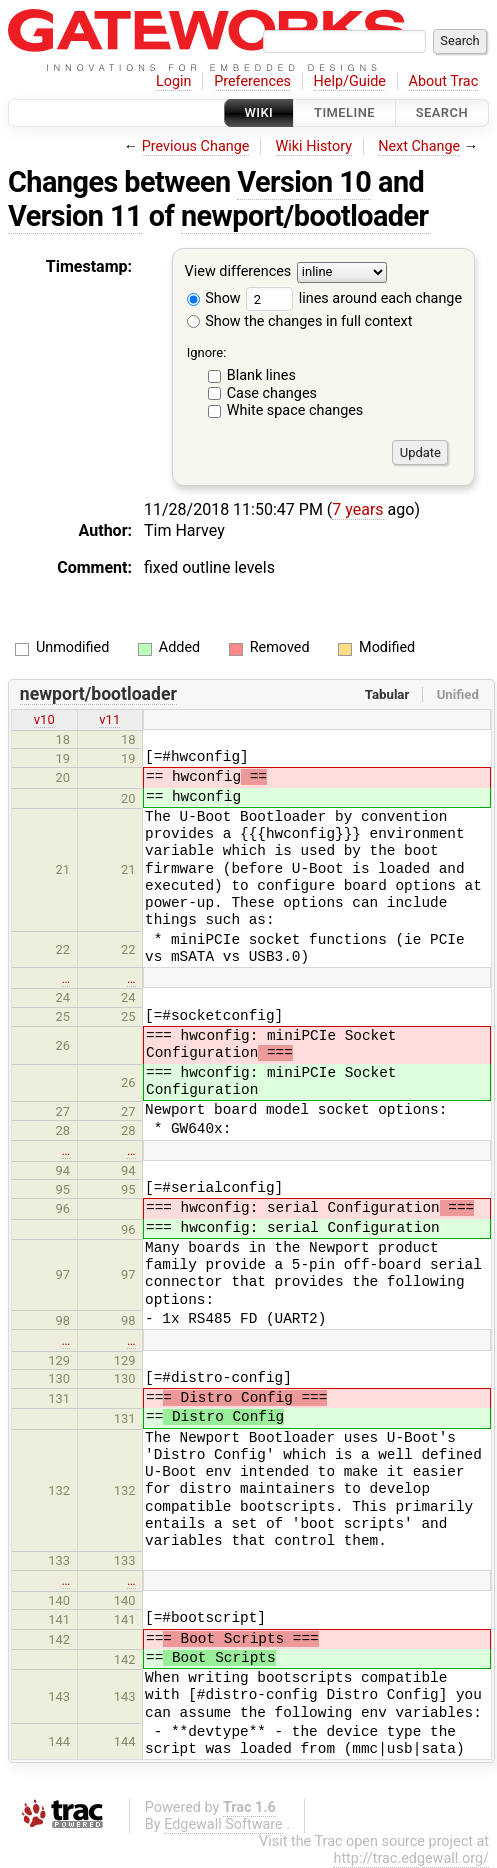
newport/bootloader (305, 216)
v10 (44, 719)
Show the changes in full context (300, 321)
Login (174, 81)
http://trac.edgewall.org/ (411, 1858)
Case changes (272, 393)
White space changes (295, 410)
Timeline (344, 112)
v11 (109, 719)
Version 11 (75, 216)
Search (442, 112)
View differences (238, 272)
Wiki (259, 112)
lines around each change (354, 298)
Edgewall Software (223, 1824)
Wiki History (314, 146)
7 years (357, 509)
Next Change (419, 146)
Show (214, 298)
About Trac (444, 81)
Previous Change (196, 146)
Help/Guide (350, 81)
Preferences (252, 81)
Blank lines (261, 375)
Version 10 (304, 182)
